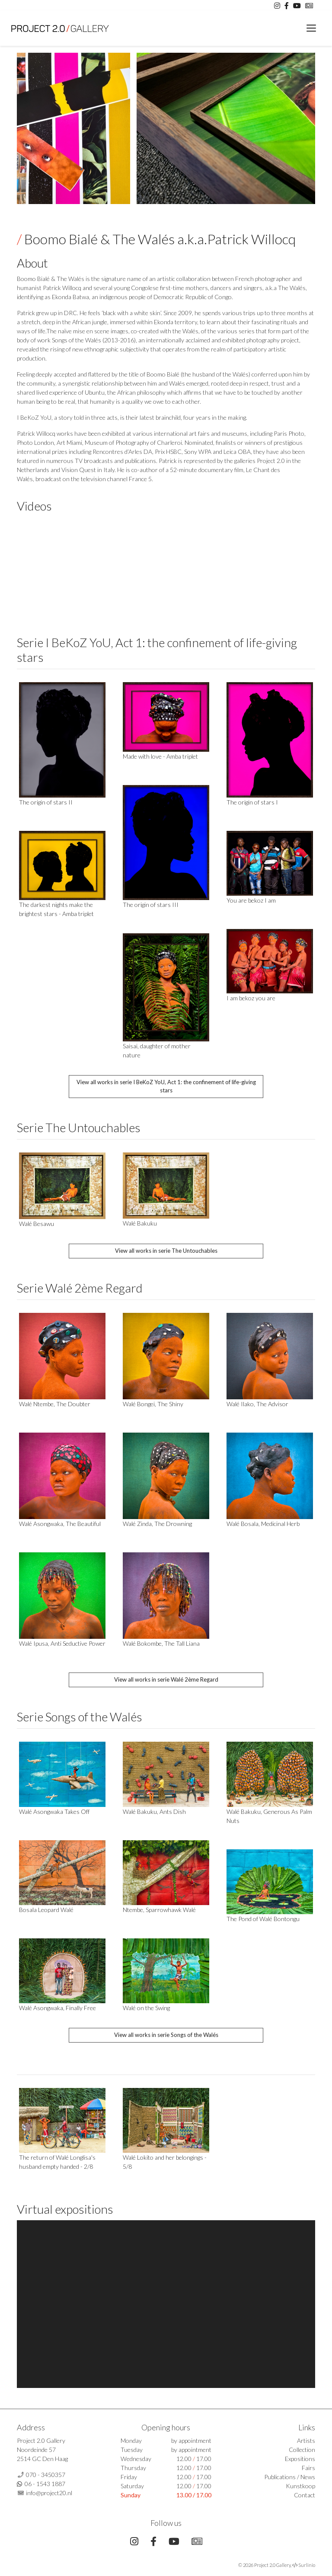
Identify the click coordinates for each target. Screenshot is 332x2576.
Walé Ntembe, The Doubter (54, 1404)
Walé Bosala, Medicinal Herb (263, 1523)
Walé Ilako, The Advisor (257, 1404)
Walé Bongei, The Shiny (153, 1404)
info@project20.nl (49, 2492)
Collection (302, 2449)
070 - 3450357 (45, 2474)
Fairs (308, 2467)
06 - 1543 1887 (45, 2483)
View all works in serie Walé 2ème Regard (166, 1679)
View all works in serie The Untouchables (166, 1250)
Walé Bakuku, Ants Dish (154, 1811)
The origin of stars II (46, 802)
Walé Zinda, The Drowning (157, 1523)
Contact (304, 2495)
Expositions (300, 2458)
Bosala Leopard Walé (46, 1909)
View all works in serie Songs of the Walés (166, 2034)
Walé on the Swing (146, 2007)
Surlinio (306, 2565)
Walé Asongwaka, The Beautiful (60, 1523)
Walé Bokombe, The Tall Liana (161, 1643)
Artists (306, 2440)
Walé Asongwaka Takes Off (54, 1811)
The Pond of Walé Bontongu (263, 1918)
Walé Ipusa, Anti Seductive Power (62, 1643)
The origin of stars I (252, 802)
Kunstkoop (300, 2486)
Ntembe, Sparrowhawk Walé (159, 1909)
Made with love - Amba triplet (160, 756)
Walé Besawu (36, 1223)
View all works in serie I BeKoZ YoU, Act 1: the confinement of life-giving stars (166, 1086)
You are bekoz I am (251, 900)
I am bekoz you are (251, 998)
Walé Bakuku (140, 1223)
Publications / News (289, 2476)
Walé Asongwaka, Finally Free (57, 2007)
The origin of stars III (151, 904)
